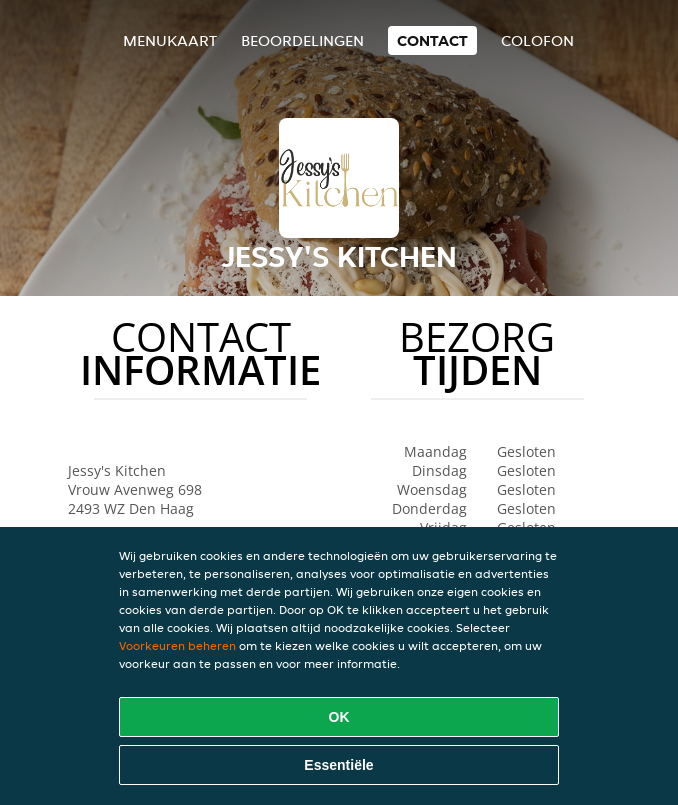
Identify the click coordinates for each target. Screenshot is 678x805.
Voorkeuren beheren (177, 645)
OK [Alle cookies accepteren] (339, 717)
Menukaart (170, 40)
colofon (537, 40)
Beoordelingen (302, 40)
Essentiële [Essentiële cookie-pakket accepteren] (338, 765)
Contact (432, 40)
